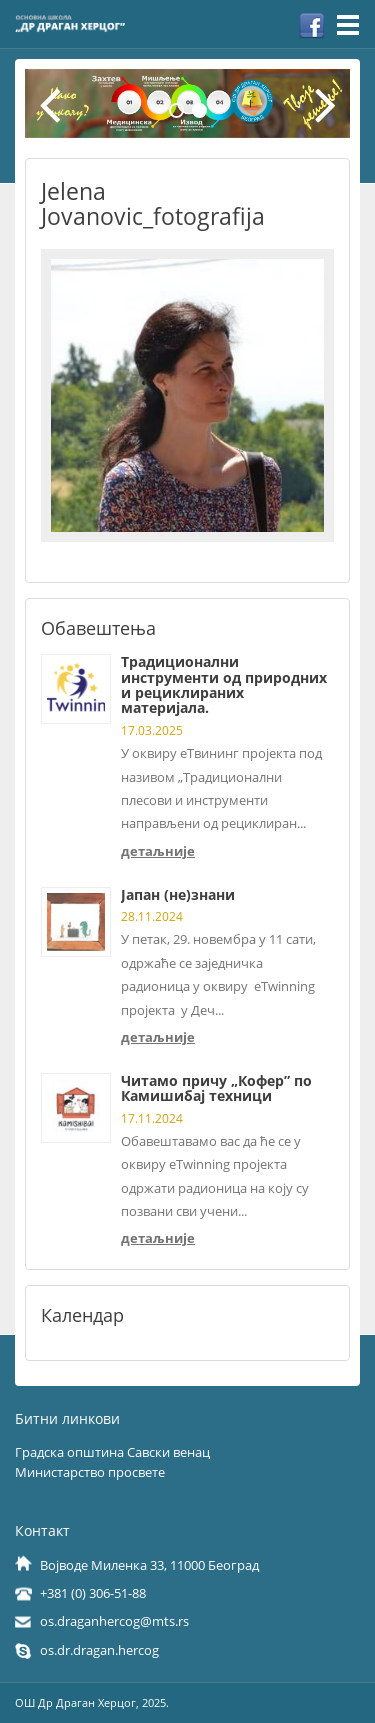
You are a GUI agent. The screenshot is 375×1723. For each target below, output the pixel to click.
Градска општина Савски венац (112, 1452)
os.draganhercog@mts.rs (114, 1621)
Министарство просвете (90, 1472)
